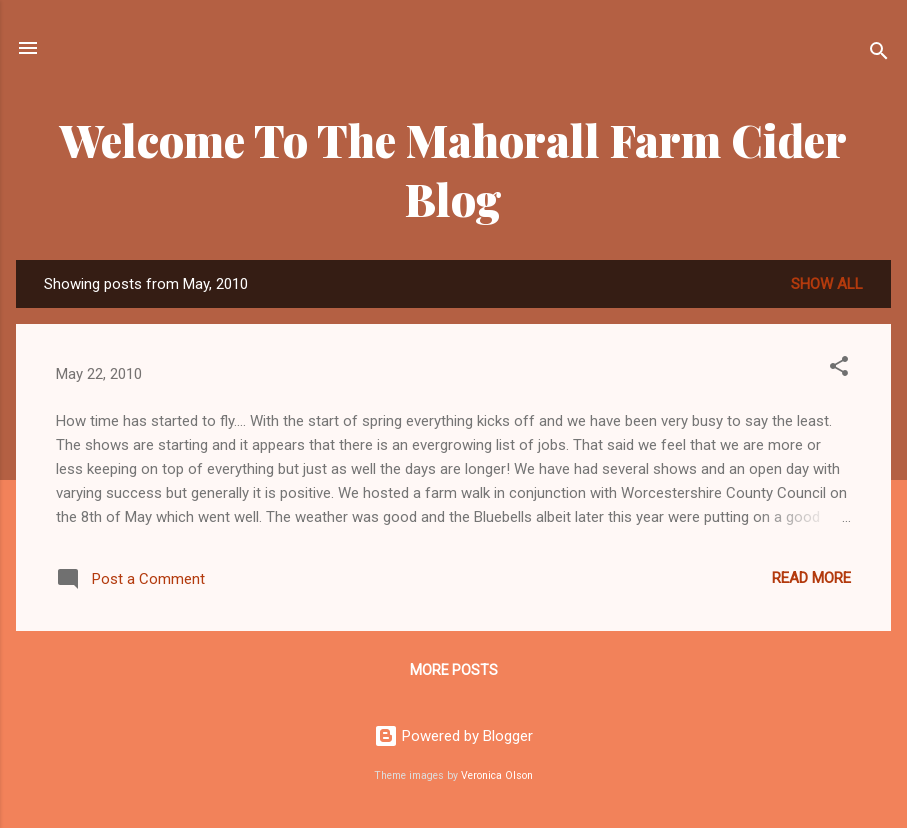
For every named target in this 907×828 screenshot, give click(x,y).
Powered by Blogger (453, 736)
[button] (839, 369)
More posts (454, 670)
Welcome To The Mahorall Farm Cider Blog (453, 169)
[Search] (879, 54)
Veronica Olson (497, 775)
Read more (811, 578)
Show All (827, 284)
